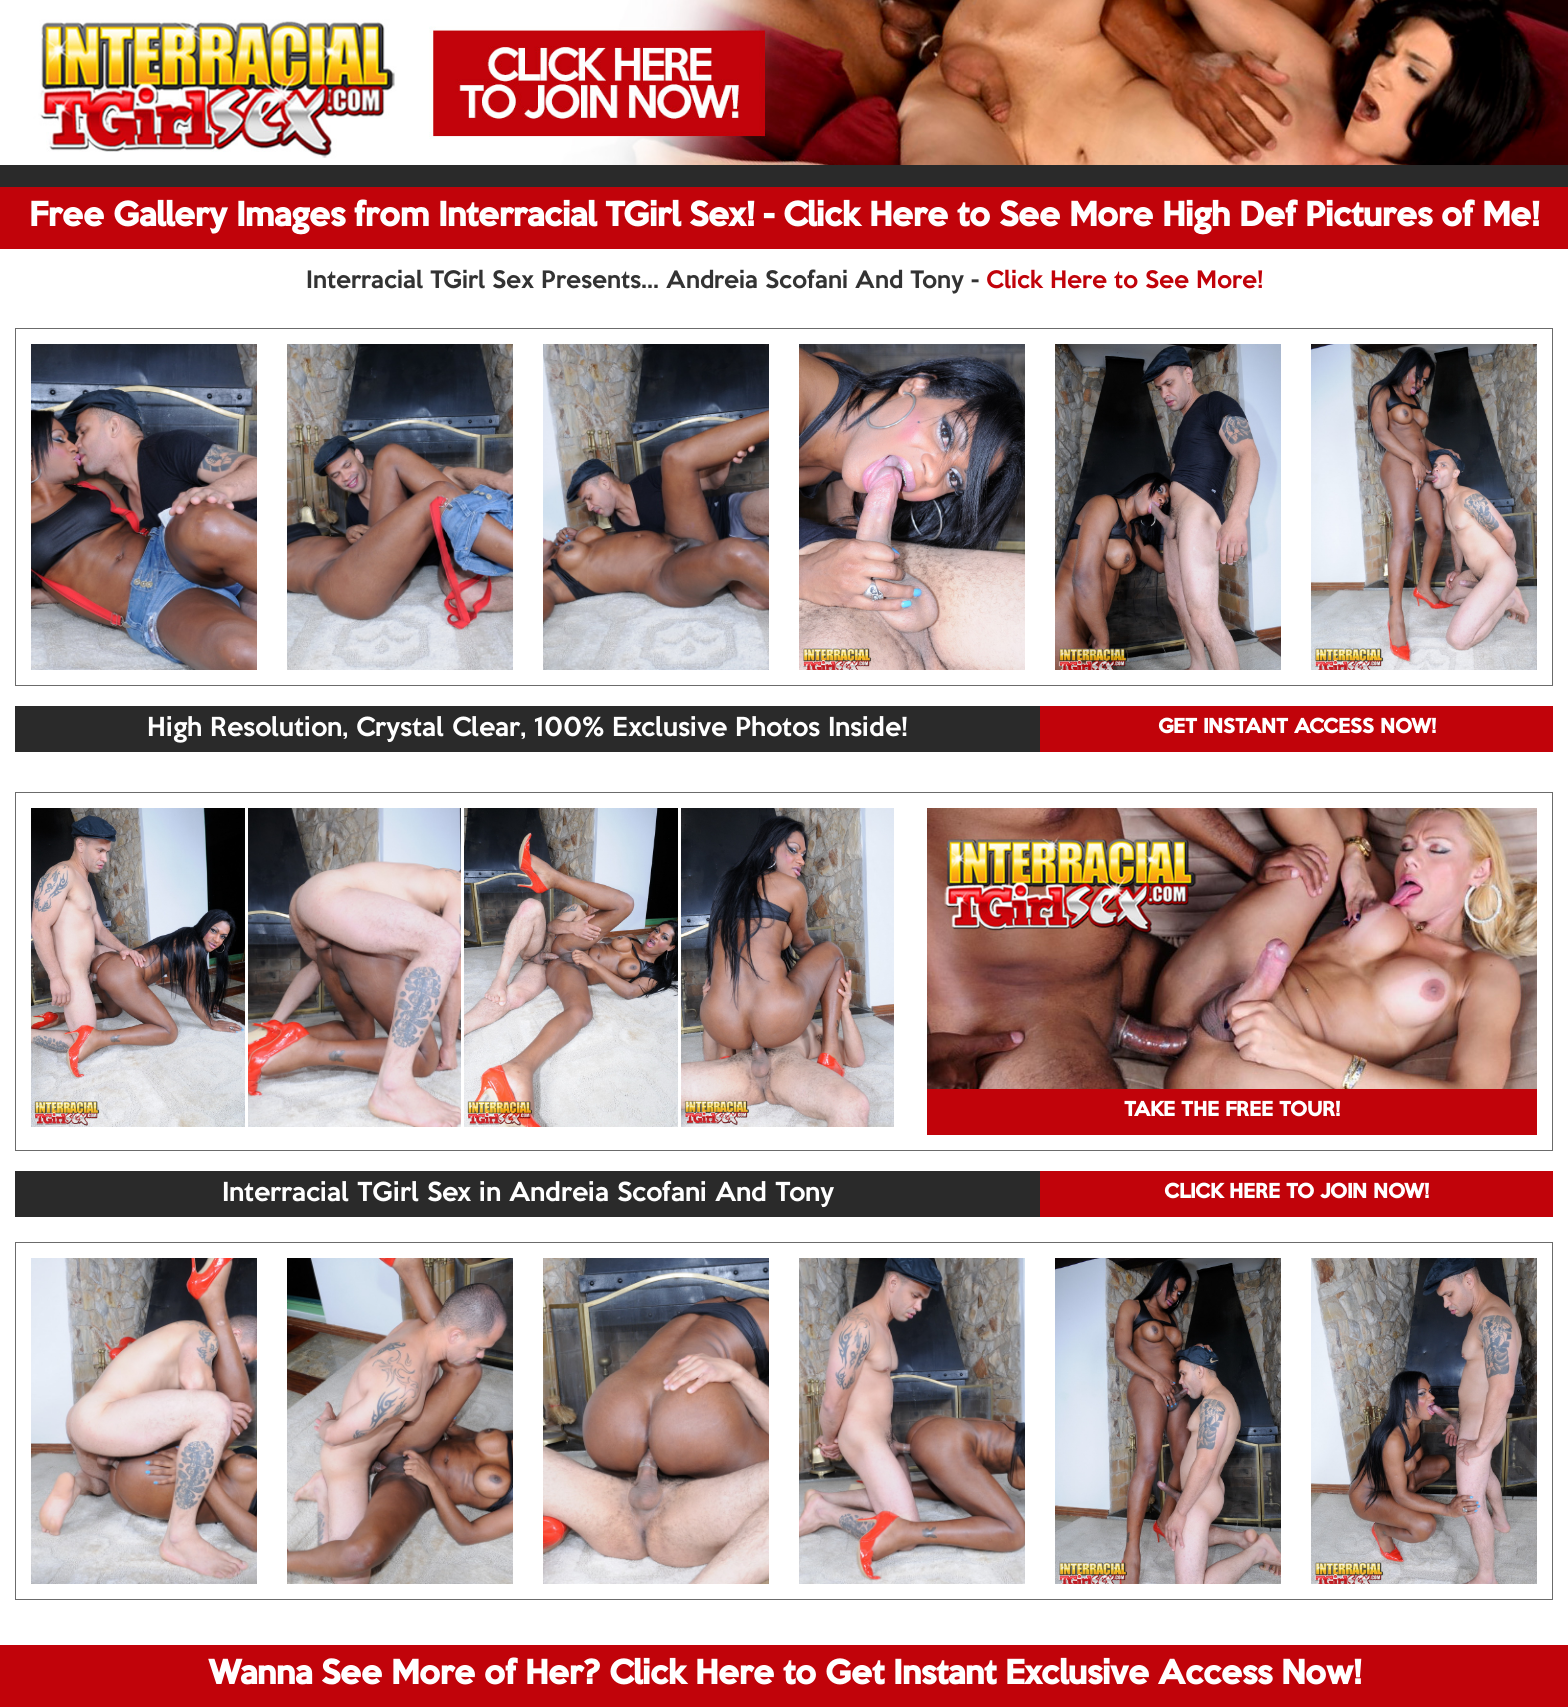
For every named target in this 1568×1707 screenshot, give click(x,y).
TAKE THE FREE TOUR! (1232, 1111)
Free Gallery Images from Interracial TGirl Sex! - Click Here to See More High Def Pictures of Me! (784, 217)
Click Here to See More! (1124, 281)
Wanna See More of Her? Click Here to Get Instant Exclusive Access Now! (784, 1675)
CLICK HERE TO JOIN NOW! (1296, 1193)
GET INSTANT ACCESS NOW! (1297, 728)
